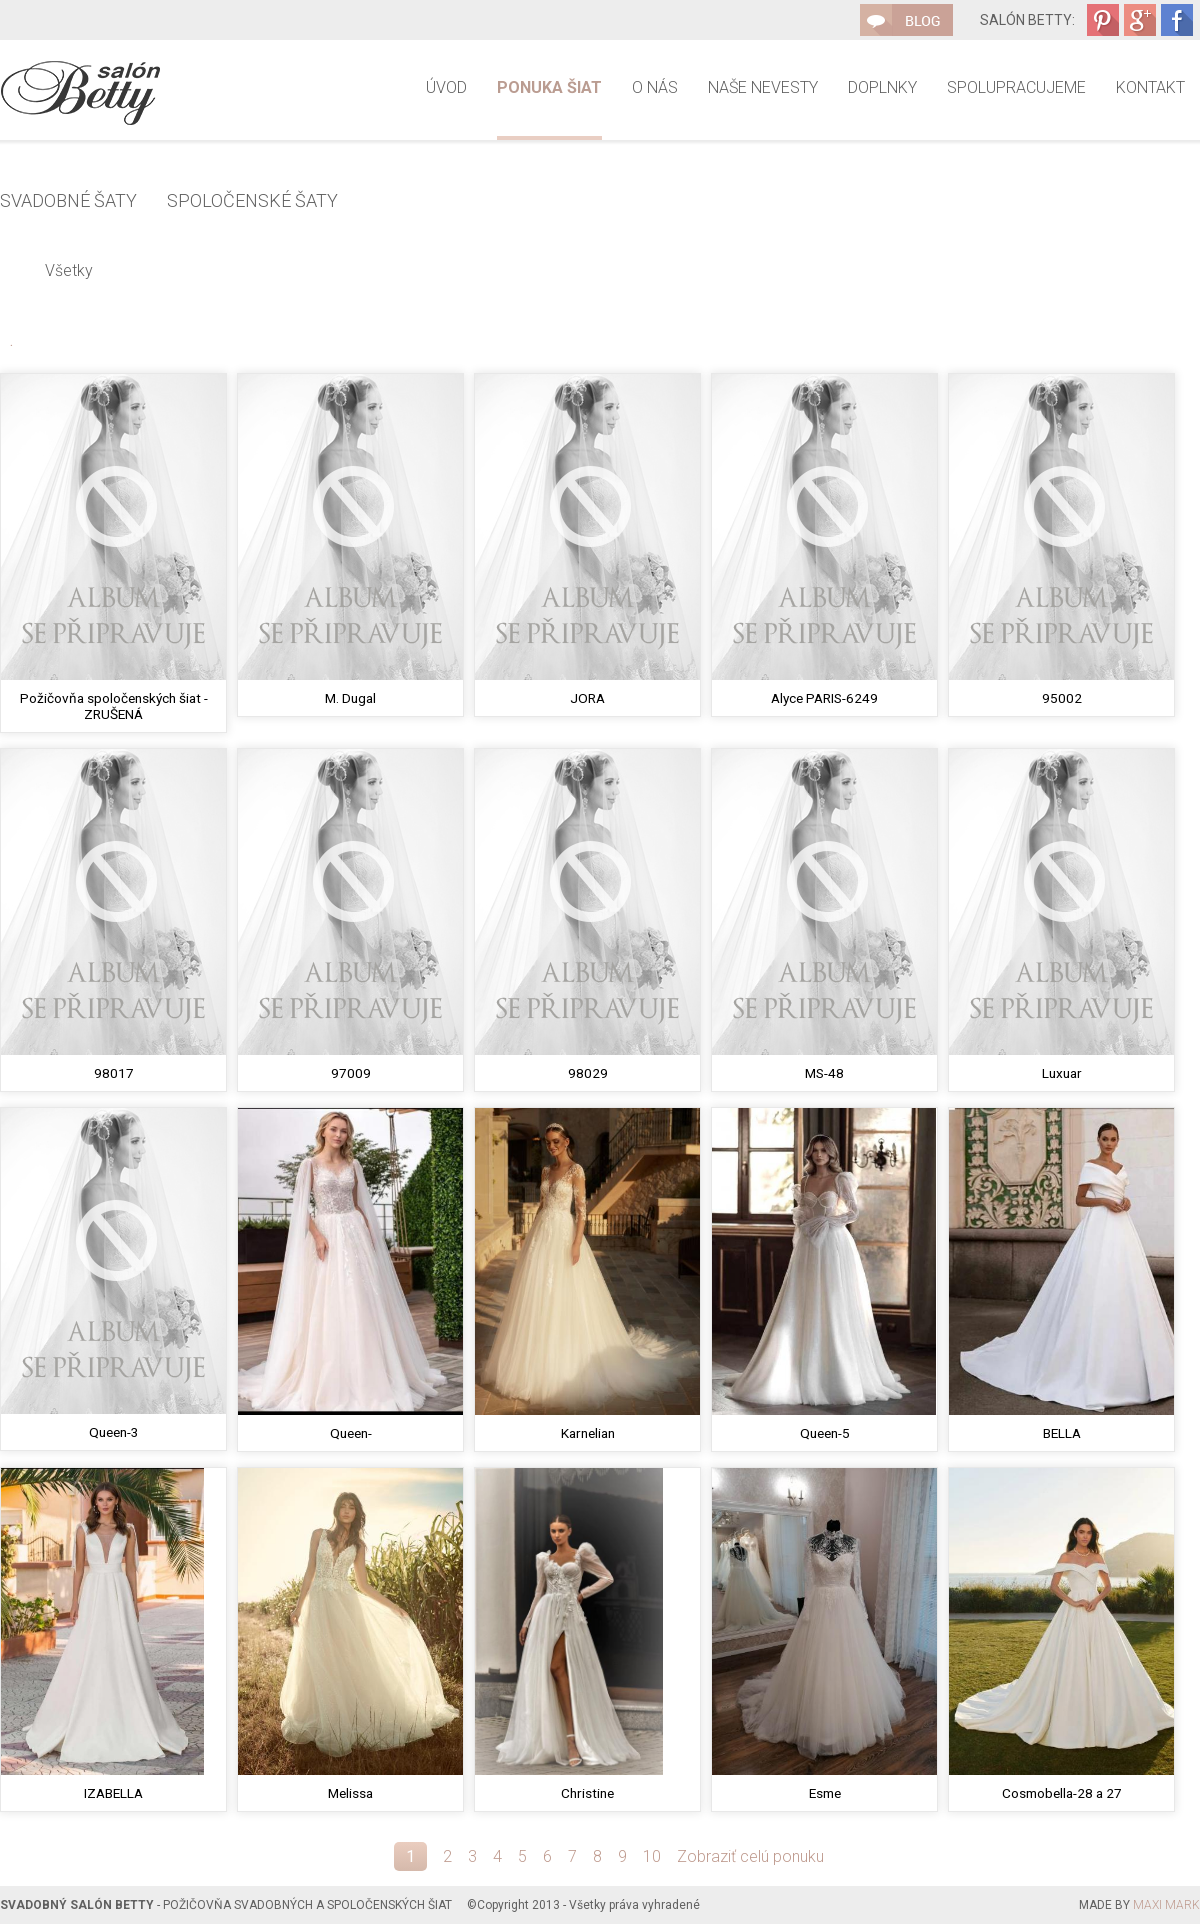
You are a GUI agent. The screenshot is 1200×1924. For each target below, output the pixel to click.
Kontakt (1150, 87)
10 (652, 1856)
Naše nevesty (763, 87)
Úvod (446, 87)
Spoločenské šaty (252, 200)
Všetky (69, 270)
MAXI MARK (1166, 1905)
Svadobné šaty (68, 200)
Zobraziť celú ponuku (750, 1856)
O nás (655, 87)
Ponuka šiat (549, 87)
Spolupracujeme (1016, 87)
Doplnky (882, 87)
